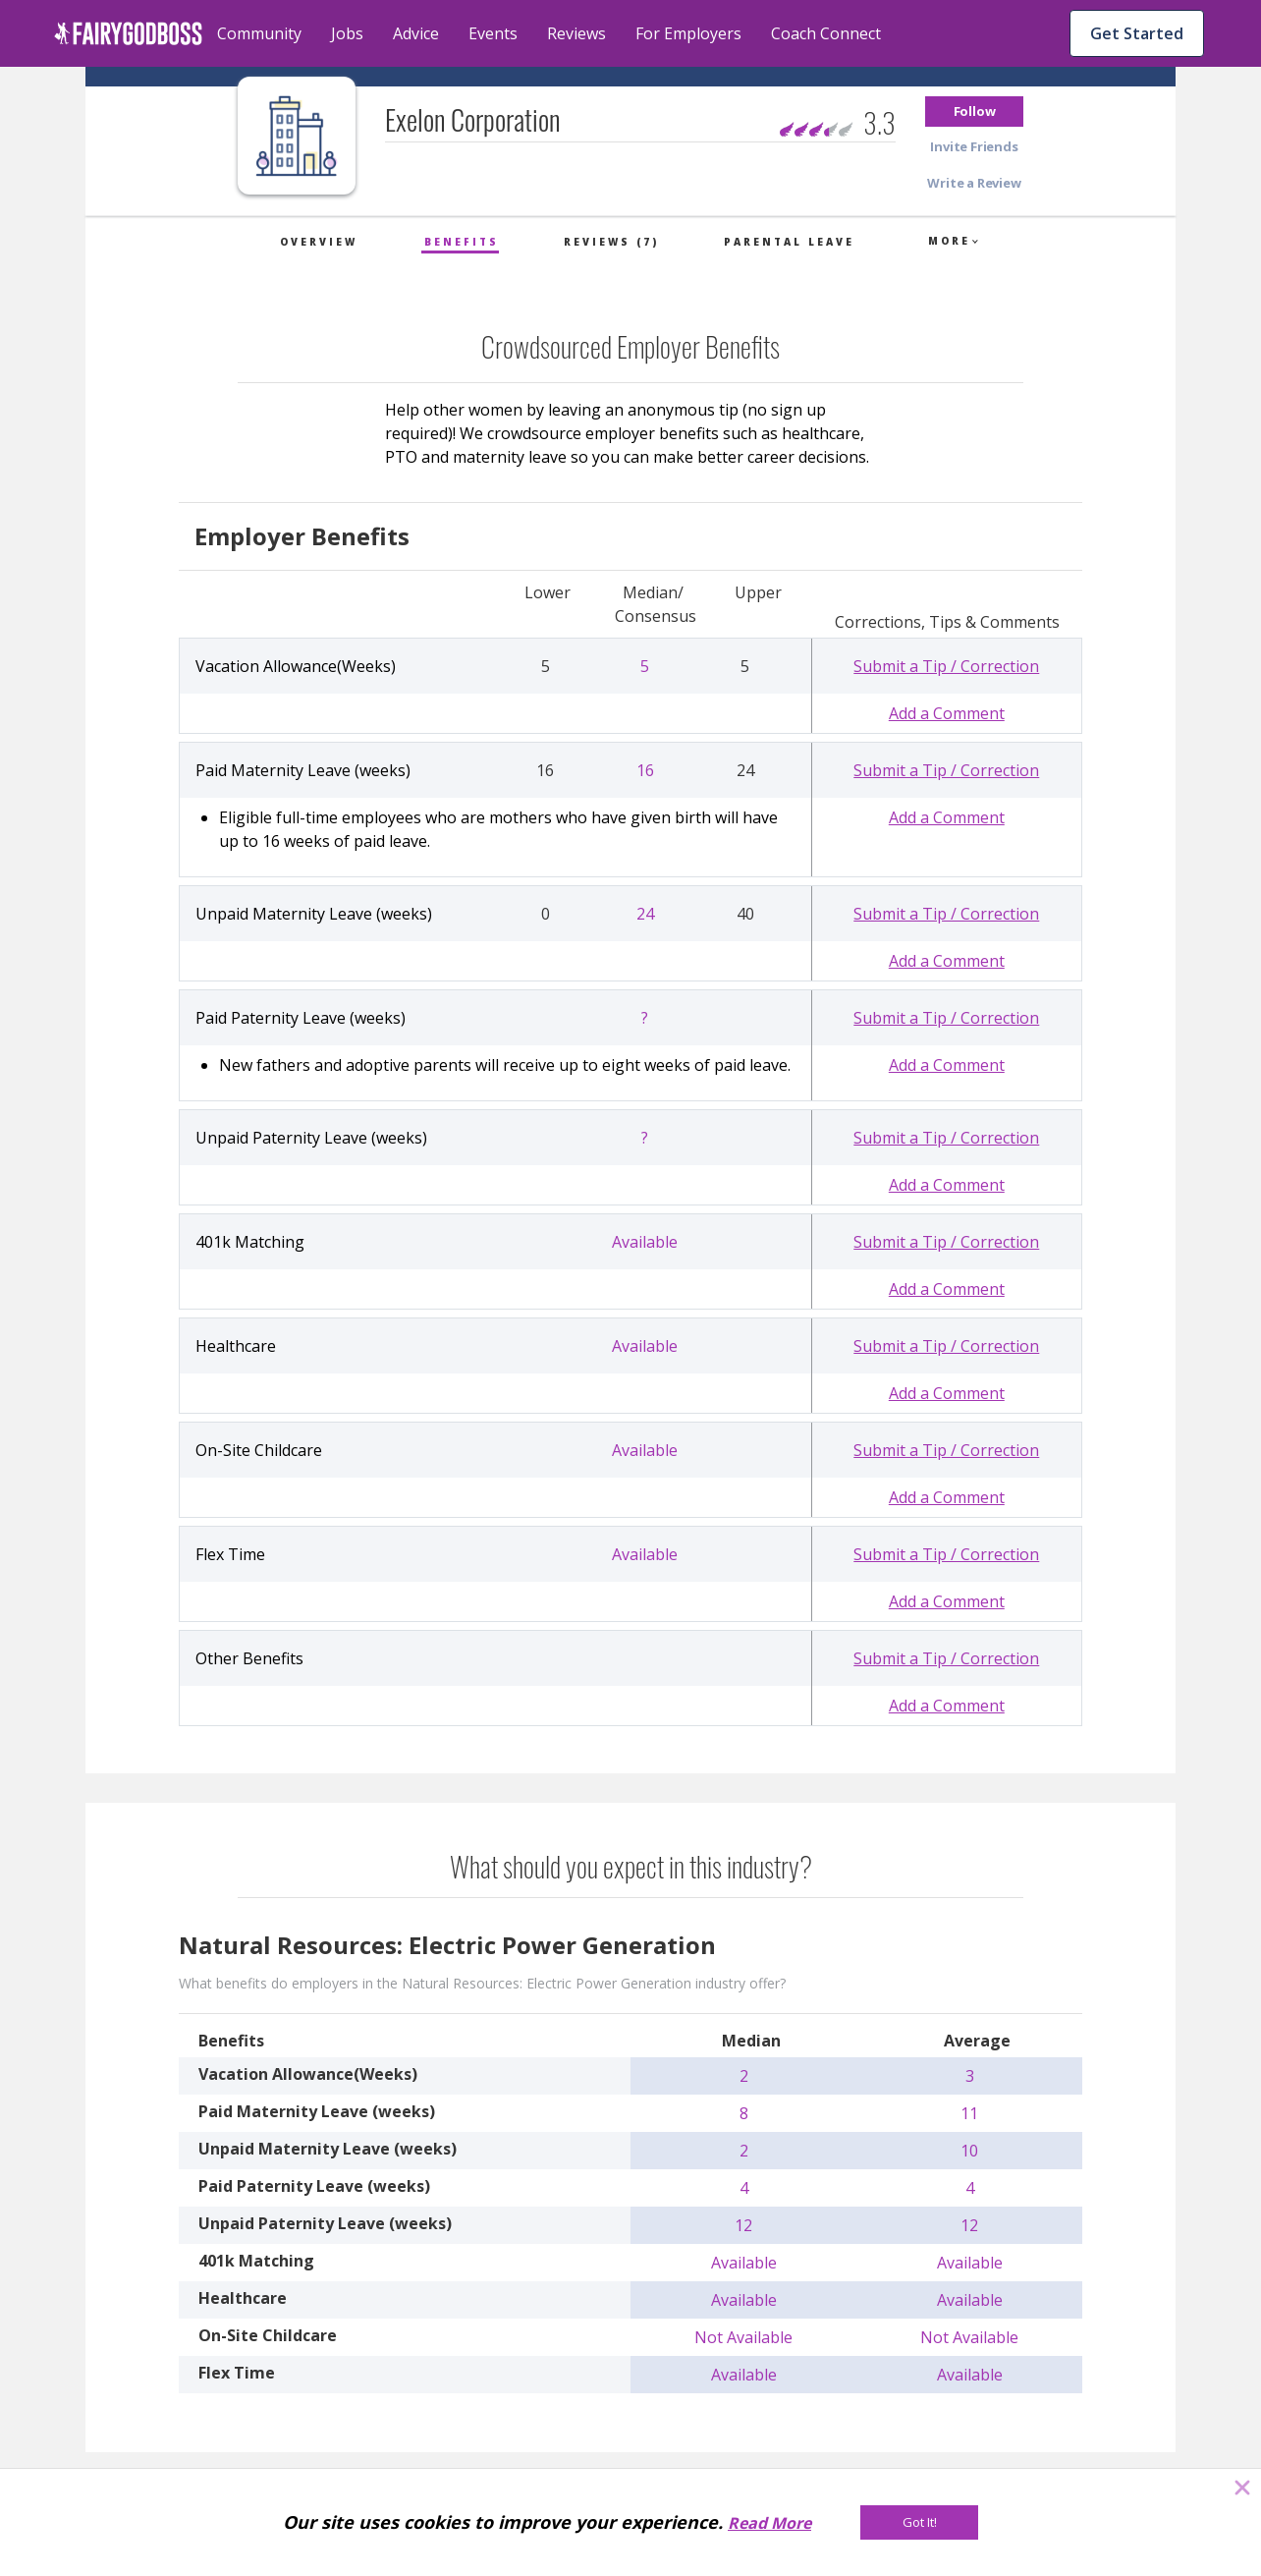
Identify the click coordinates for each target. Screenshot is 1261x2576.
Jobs (347, 33)
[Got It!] (919, 2522)
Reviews (576, 33)
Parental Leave (789, 242)
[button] (974, 111)
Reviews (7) (611, 242)
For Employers (688, 33)
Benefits (461, 242)
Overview (318, 242)
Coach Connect (826, 33)
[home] (128, 33)
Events (493, 33)
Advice (416, 33)
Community (259, 33)
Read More (769, 2523)
